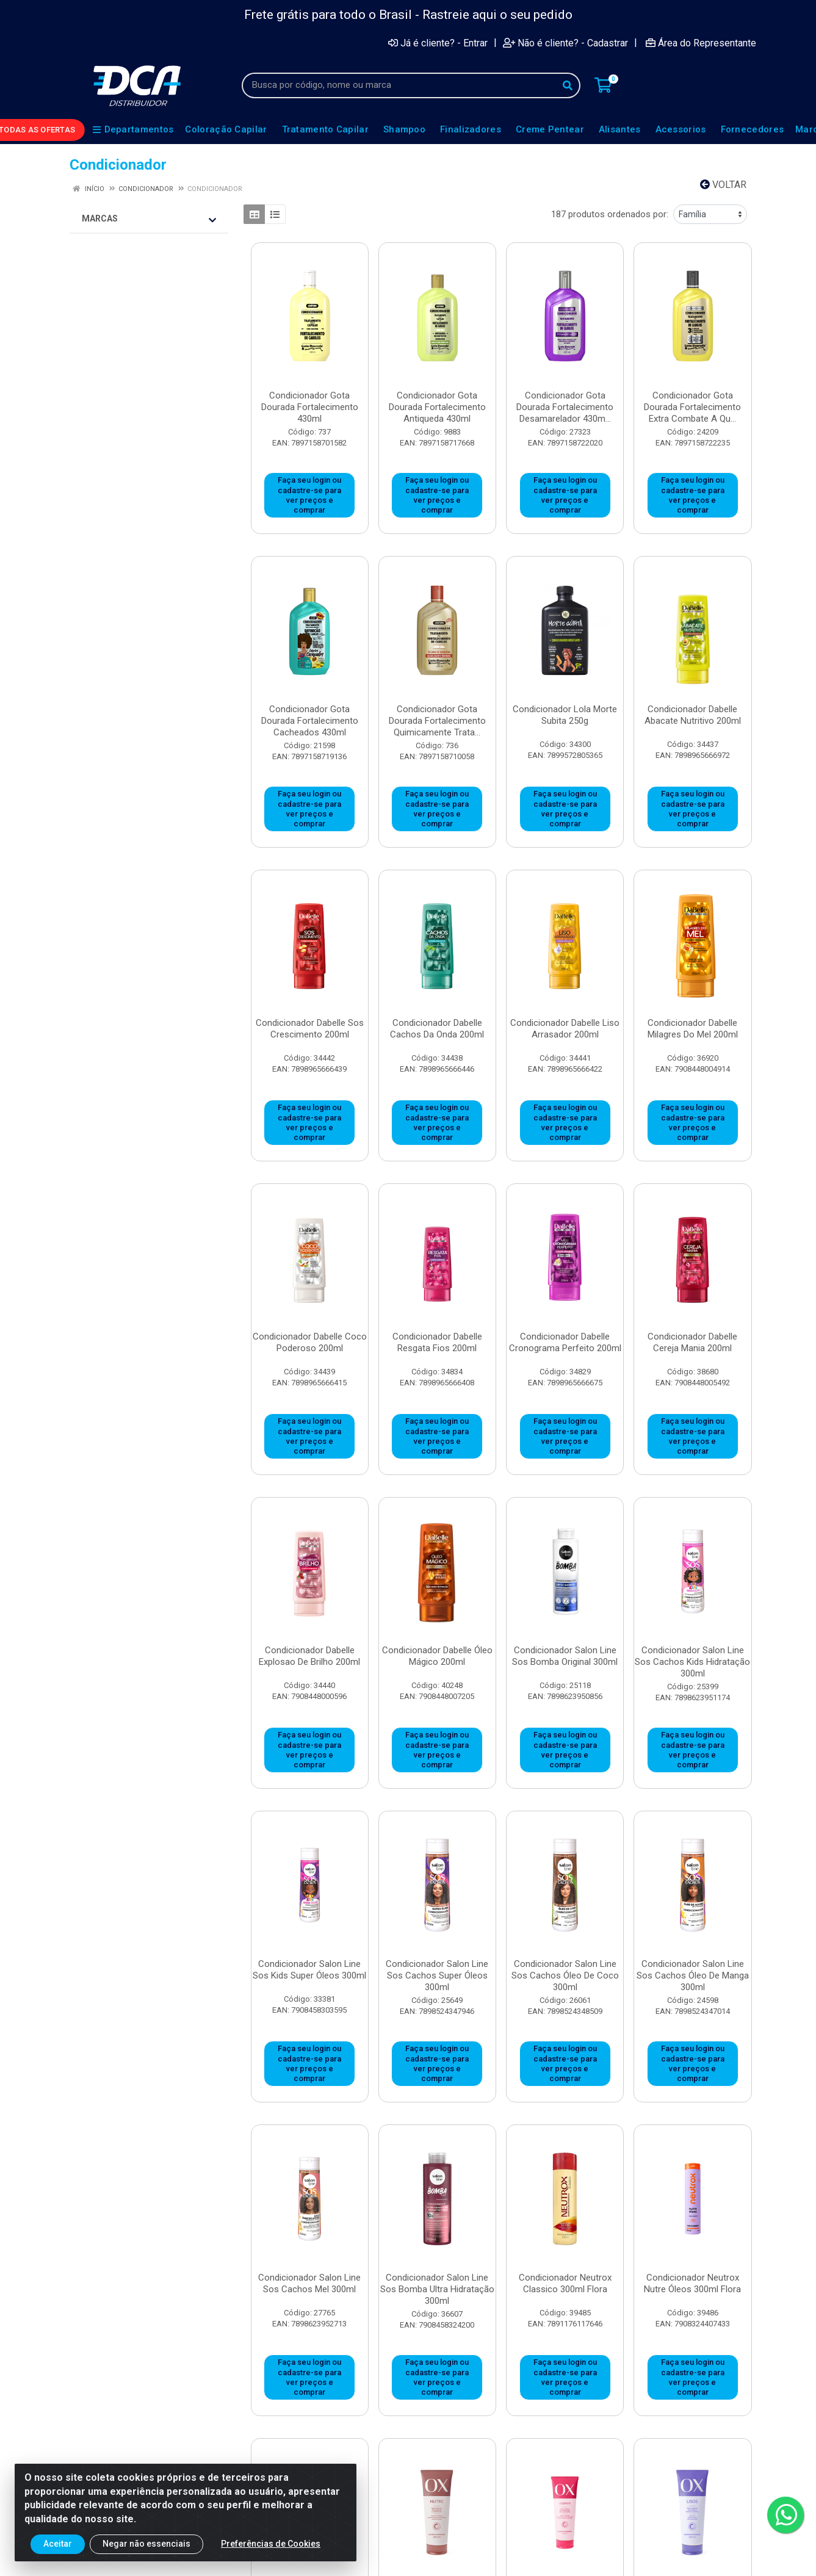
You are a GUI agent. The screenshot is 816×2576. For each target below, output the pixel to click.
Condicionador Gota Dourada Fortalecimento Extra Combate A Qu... (692, 407)
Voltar (723, 184)
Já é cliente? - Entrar (438, 43)
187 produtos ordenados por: (609, 214)
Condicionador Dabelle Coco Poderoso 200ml (310, 1342)
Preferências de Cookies (270, 2546)
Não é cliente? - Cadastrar (565, 43)
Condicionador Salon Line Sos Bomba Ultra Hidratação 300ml (437, 2289)
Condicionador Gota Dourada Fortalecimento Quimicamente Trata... (437, 721)
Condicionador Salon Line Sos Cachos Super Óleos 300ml (437, 1975)
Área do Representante (701, 43)
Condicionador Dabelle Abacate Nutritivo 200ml (692, 715)
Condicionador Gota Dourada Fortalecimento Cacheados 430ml (309, 721)
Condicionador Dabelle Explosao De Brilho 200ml (309, 1656)
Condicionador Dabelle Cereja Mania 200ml (692, 1342)
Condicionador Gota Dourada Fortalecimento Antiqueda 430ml (437, 407)
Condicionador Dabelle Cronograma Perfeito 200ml (565, 1342)
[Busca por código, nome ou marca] (398, 85)
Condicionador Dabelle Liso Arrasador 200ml (564, 1028)
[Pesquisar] (567, 85)
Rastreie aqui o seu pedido (497, 14)
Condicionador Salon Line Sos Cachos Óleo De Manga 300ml (693, 1975)
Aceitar (57, 2546)
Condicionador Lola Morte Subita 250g (565, 715)
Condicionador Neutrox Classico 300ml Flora (565, 2283)
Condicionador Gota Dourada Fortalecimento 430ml (309, 407)
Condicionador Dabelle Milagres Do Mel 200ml (693, 1028)
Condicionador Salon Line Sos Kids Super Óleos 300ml (309, 1969)
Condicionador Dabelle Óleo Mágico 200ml (437, 1656)
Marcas (149, 219)
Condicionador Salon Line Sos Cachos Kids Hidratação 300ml (692, 1662)
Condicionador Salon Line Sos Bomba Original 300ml (565, 1656)
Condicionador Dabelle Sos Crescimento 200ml (310, 1028)
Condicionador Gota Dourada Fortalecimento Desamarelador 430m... (564, 407)
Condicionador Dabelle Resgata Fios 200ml (437, 1342)
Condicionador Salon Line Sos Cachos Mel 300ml (309, 2283)
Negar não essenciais (146, 2546)
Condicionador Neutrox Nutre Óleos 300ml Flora (692, 2283)
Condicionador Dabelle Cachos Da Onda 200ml (437, 1028)
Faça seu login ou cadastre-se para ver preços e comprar (309, 494)
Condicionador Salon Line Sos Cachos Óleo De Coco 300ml (565, 1975)
